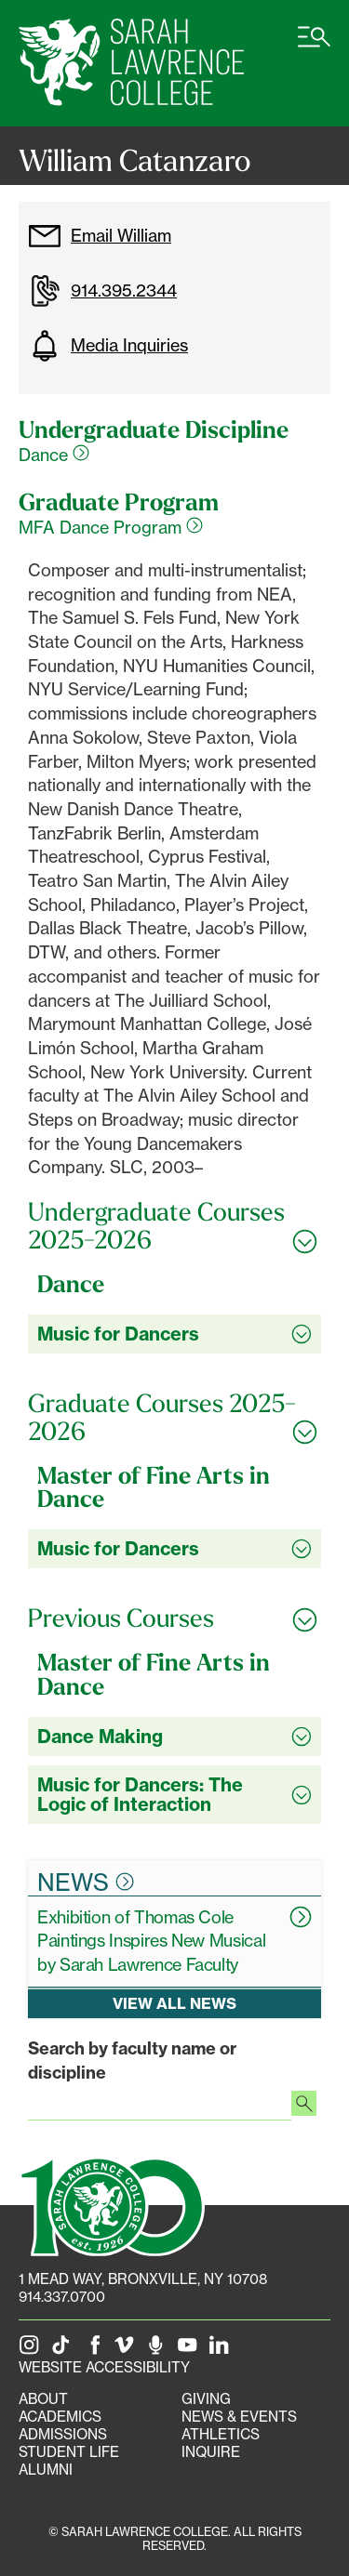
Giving (206, 2399)
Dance (54, 454)
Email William (99, 236)
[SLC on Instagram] (33, 2349)
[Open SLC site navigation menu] (314, 46)
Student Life (69, 2452)
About (43, 2399)
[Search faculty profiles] (303, 2105)
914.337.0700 (62, 2296)
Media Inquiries (108, 346)
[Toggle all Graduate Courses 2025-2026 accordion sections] (174, 1417)
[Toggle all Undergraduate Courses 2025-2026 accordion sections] (174, 1225)
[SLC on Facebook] (96, 2349)
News (85, 1882)
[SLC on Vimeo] (127, 2349)
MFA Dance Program (111, 527)
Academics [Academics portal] (60, 2416)
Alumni (46, 2469)
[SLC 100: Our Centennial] (112, 2204)
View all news (174, 2003)
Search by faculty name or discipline (132, 2060)
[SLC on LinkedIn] (222, 2349)
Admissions (63, 2434)
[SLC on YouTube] (191, 2349)
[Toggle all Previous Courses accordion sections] (174, 1618)
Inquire (210, 2452)
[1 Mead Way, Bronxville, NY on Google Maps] (143, 2279)
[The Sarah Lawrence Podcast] (159, 2349)
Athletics (220, 2434)
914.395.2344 (102, 291)
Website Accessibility (104, 2367)
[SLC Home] (131, 63)
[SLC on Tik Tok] (64, 2349)
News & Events (239, 2416)
